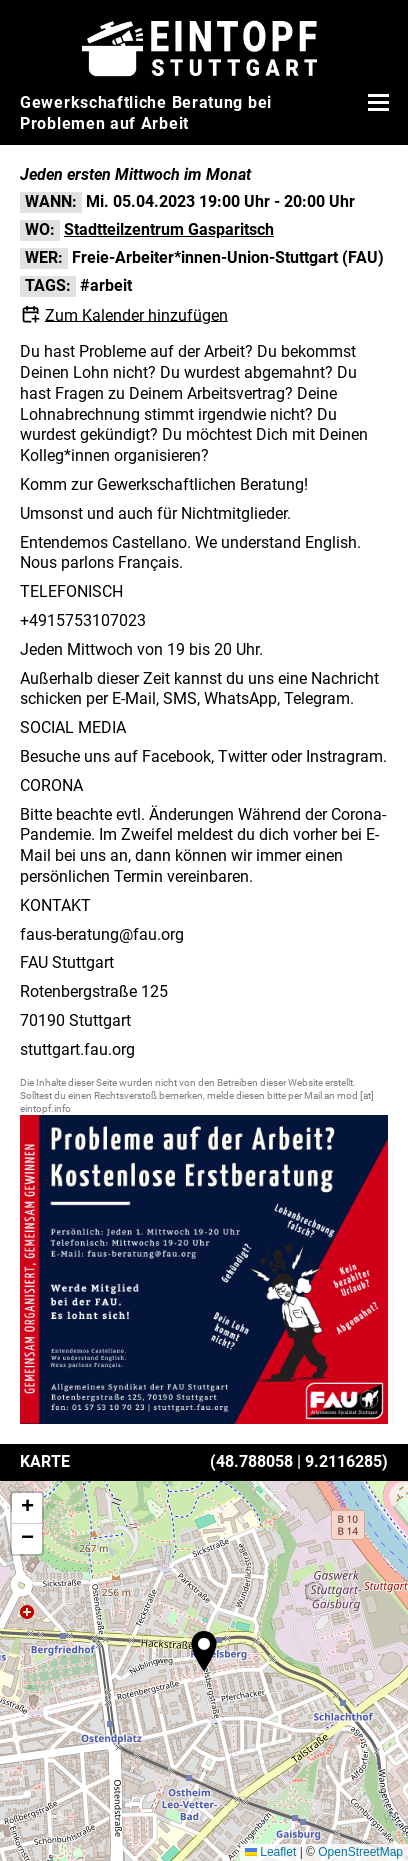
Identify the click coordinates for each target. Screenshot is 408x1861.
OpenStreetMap (360, 1852)
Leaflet (270, 1852)
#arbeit (106, 285)
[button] (204, 1651)
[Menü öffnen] (376, 102)
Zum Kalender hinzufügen (136, 314)
